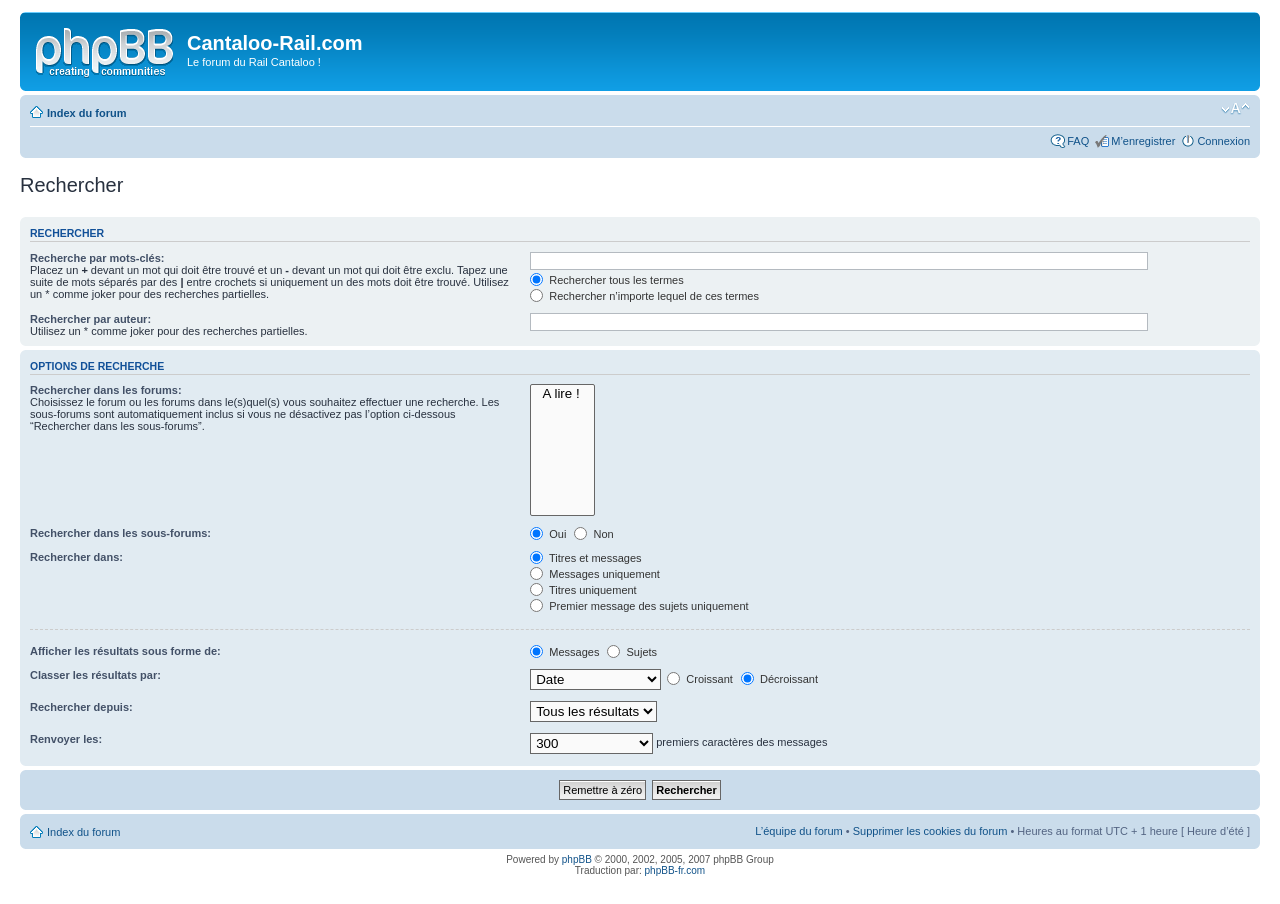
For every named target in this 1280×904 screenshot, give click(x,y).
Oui (548, 534)
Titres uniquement (583, 590)
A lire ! (562, 394)
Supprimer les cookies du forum (930, 831)
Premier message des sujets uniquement (639, 606)
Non (593, 534)
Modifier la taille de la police (1235, 109)
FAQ (1078, 141)
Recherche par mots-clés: (97, 258)
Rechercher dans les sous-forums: (120, 533)
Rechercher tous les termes (607, 280)
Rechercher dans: (76, 557)
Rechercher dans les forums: (106, 390)
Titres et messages (585, 558)
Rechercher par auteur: (90, 319)
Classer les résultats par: (95, 675)
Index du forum (86, 113)
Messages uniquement (595, 574)
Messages (564, 652)
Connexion (1223, 141)
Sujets (632, 652)
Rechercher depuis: (81, 707)
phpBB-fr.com (675, 870)
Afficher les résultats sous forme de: (125, 651)
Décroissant (779, 679)
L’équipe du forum (798, 831)
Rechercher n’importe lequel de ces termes (644, 296)
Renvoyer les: (66, 739)
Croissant (700, 679)
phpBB (577, 859)
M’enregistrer (1143, 141)
